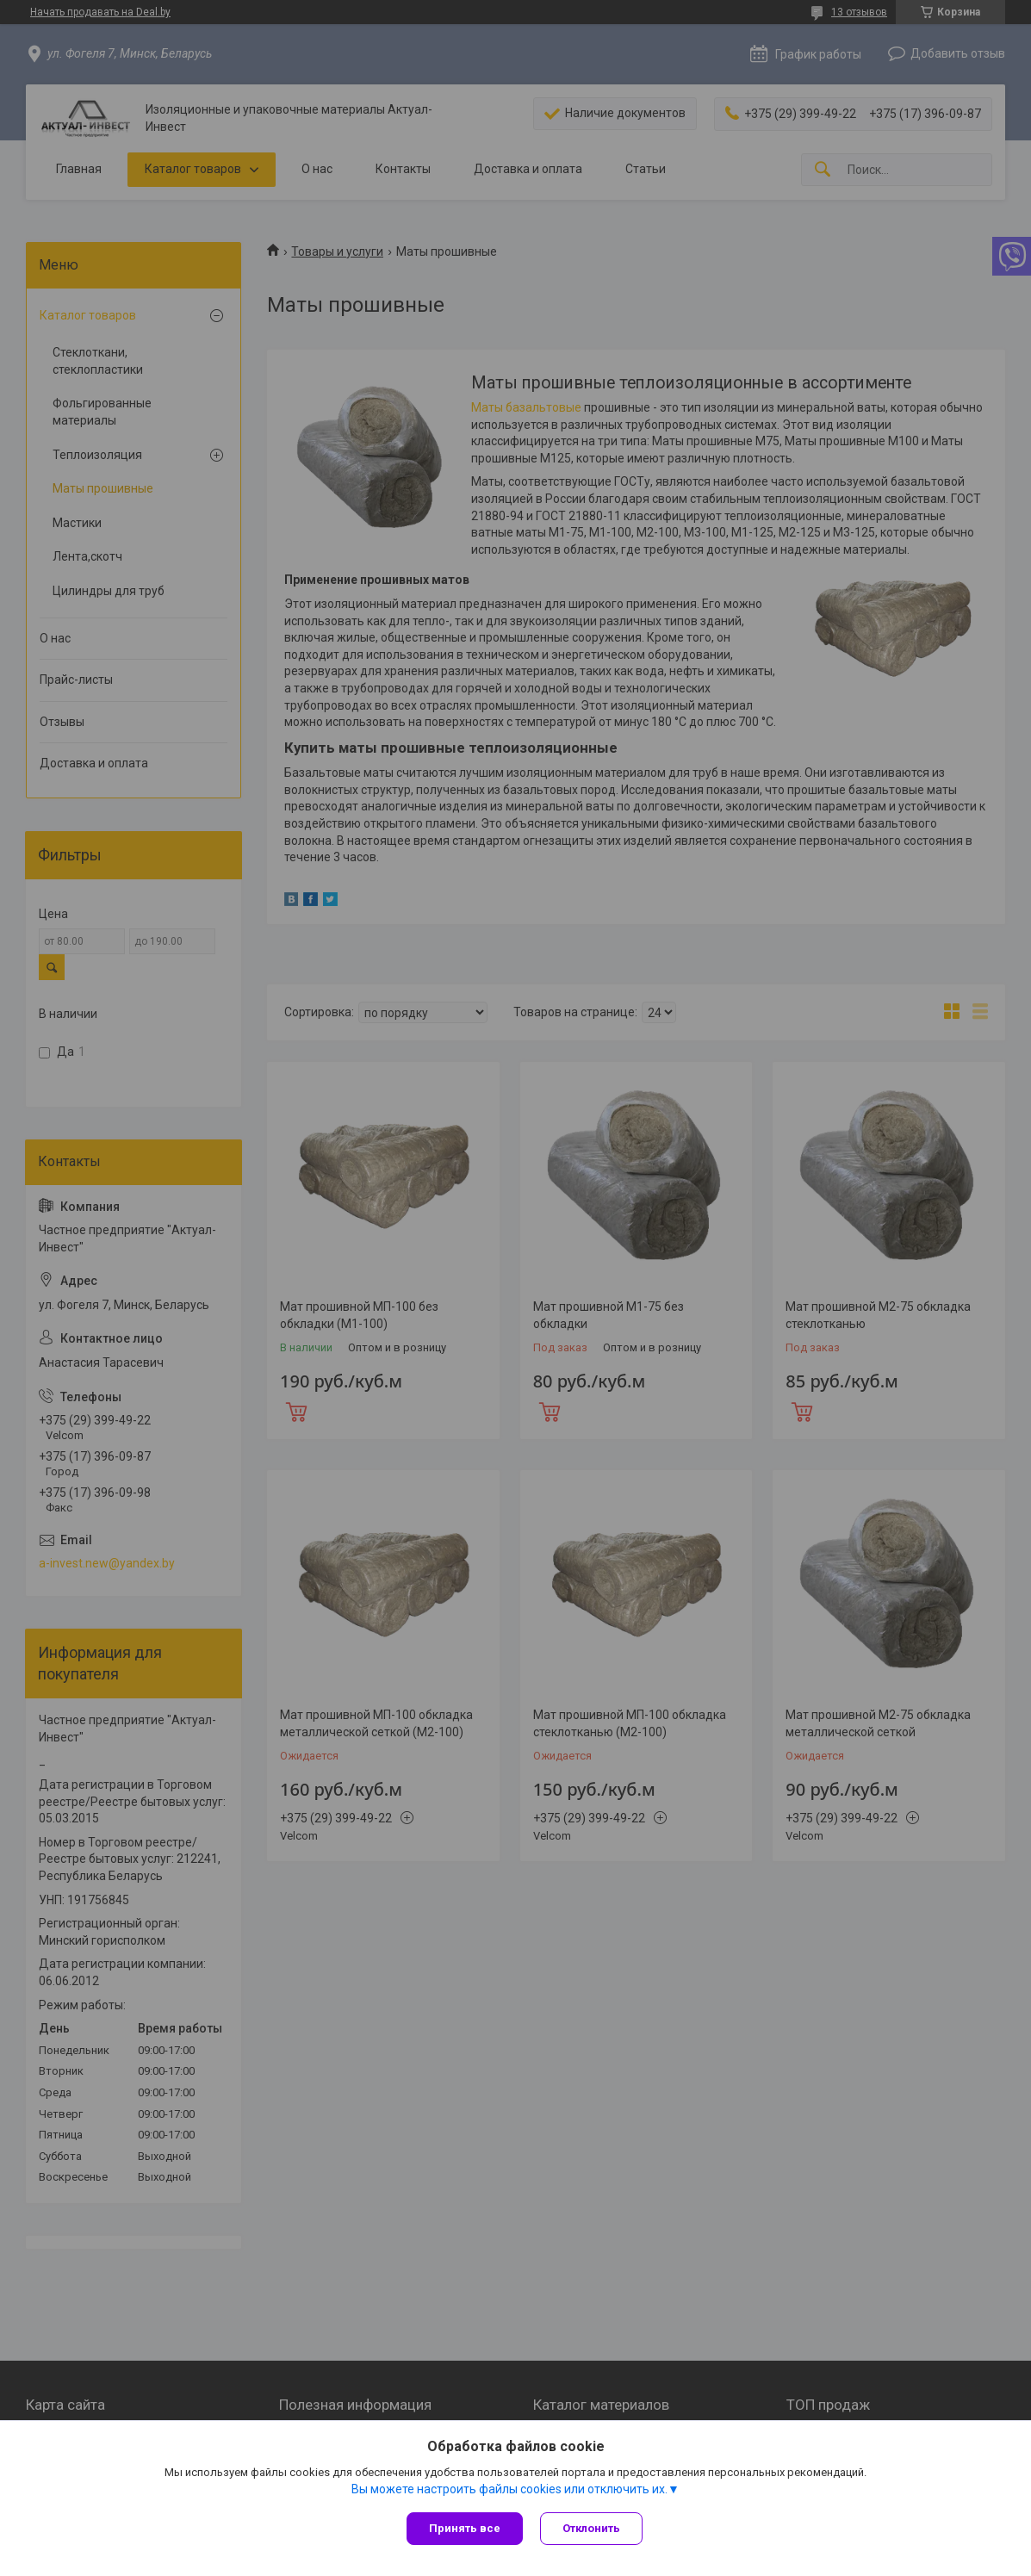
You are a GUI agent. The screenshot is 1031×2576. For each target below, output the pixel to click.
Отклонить (591, 2528)
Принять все (464, 2528)
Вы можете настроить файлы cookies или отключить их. (509, 2489)
